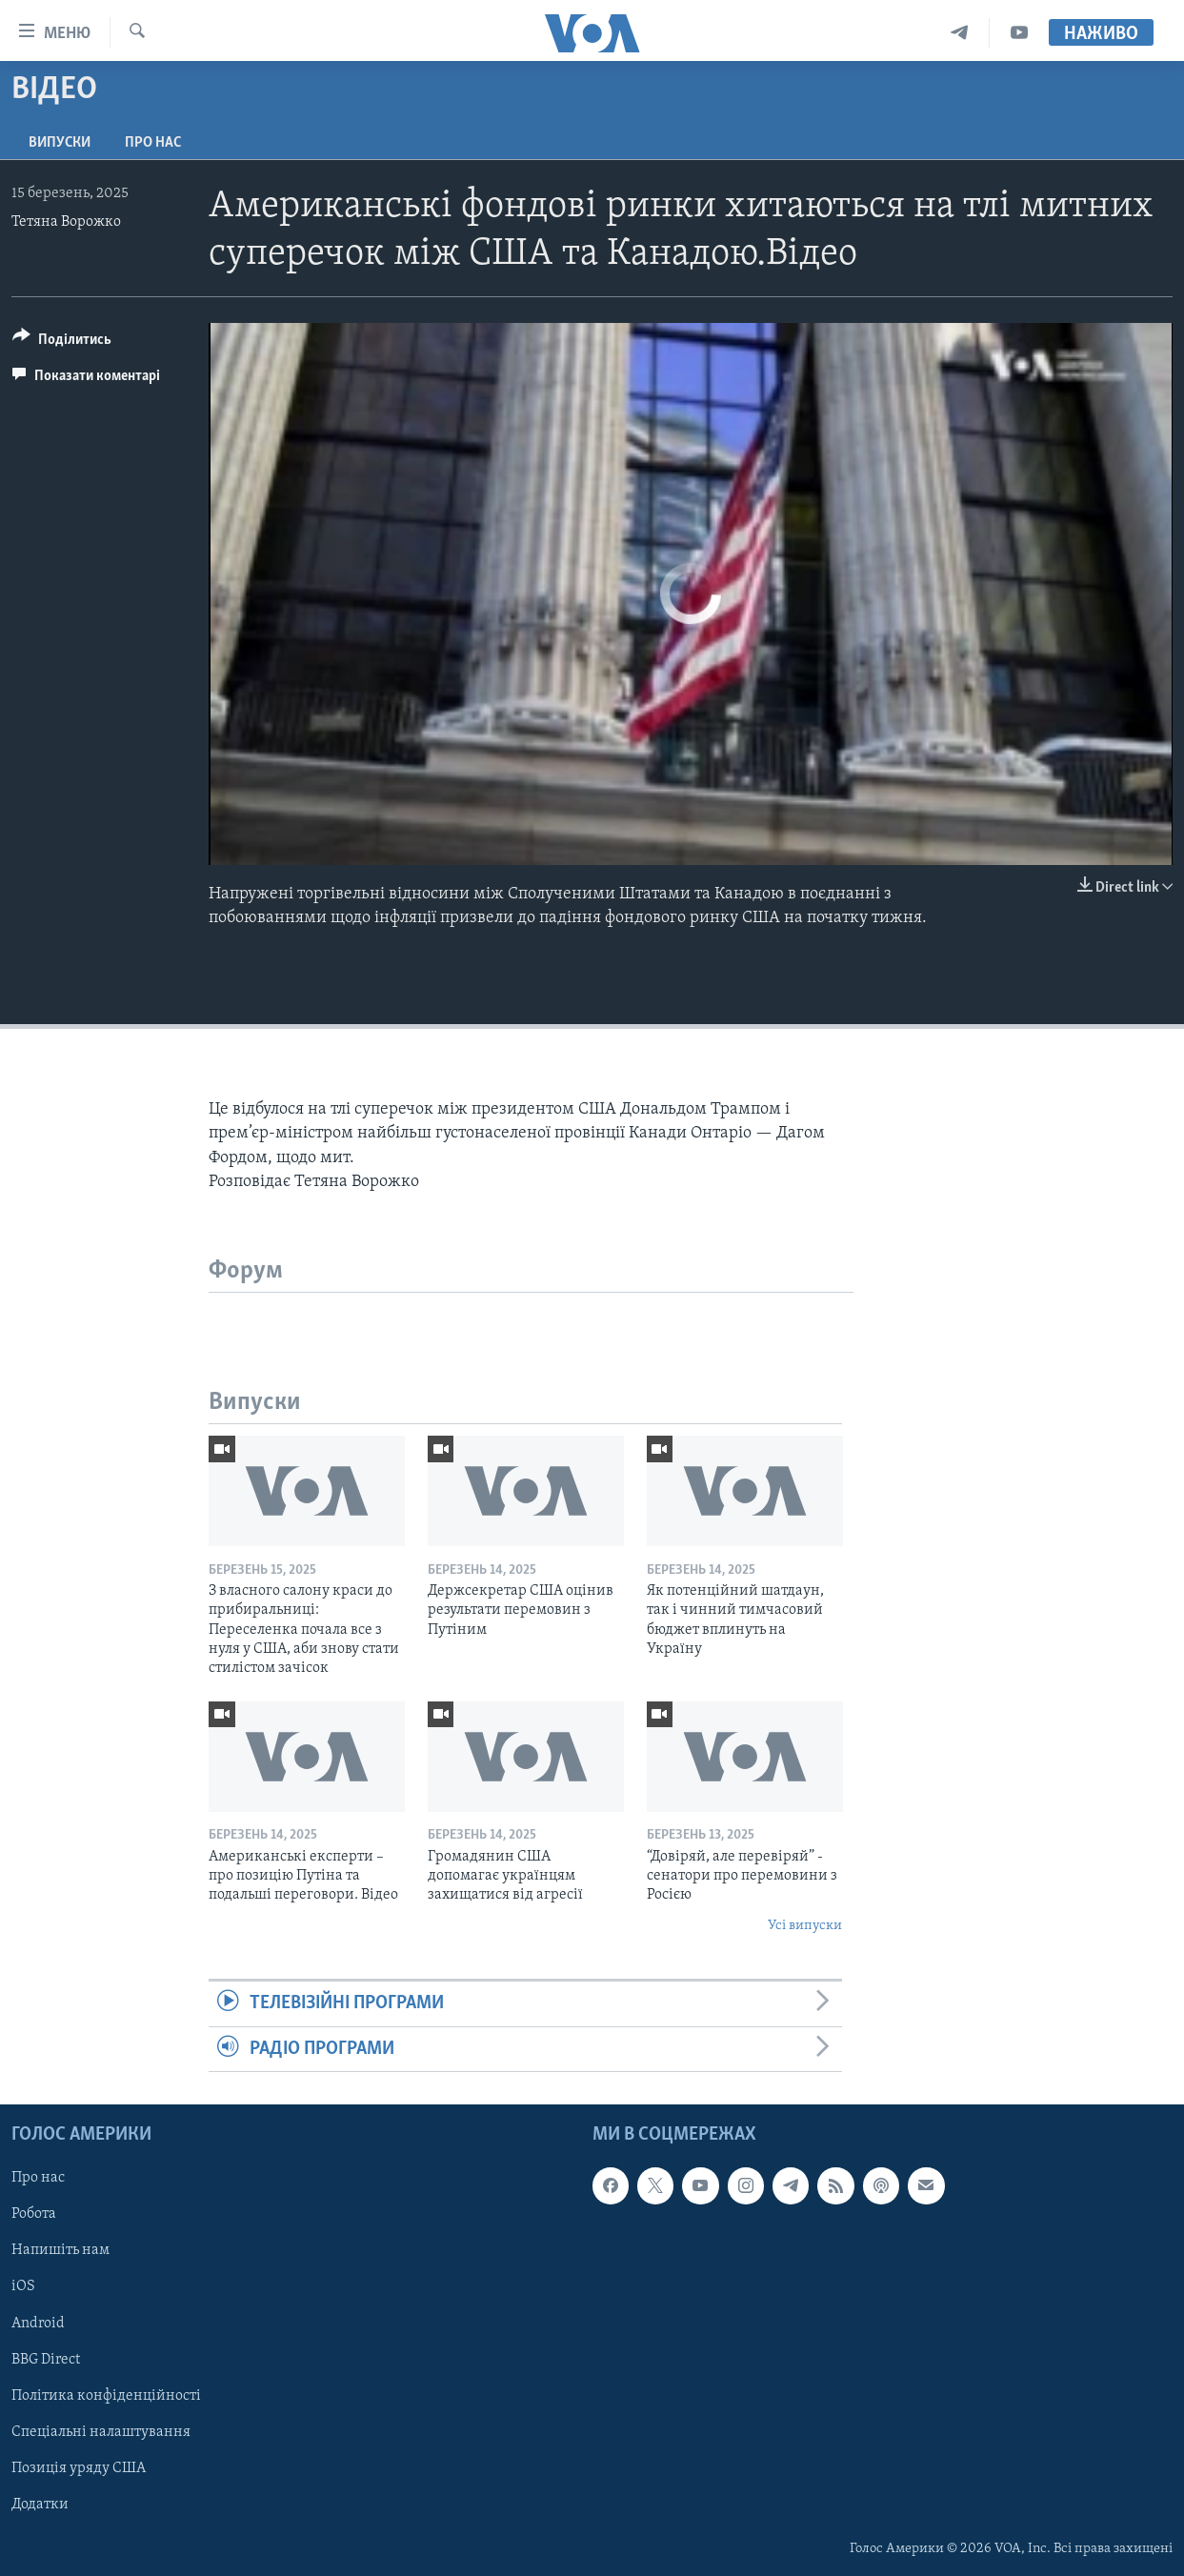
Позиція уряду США (78, 2468)
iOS (23, 2286)
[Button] (61, 342)
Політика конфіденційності (106, 2396)
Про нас (153, 143)
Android (38, 2323)
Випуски (59, 143)
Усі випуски (805, 1926)
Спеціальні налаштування (101, 2432)
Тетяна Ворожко (66, 222)
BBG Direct (45, 2359)
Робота (33, 2214)
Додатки (40, 2504)
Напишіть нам (60, 2250)
